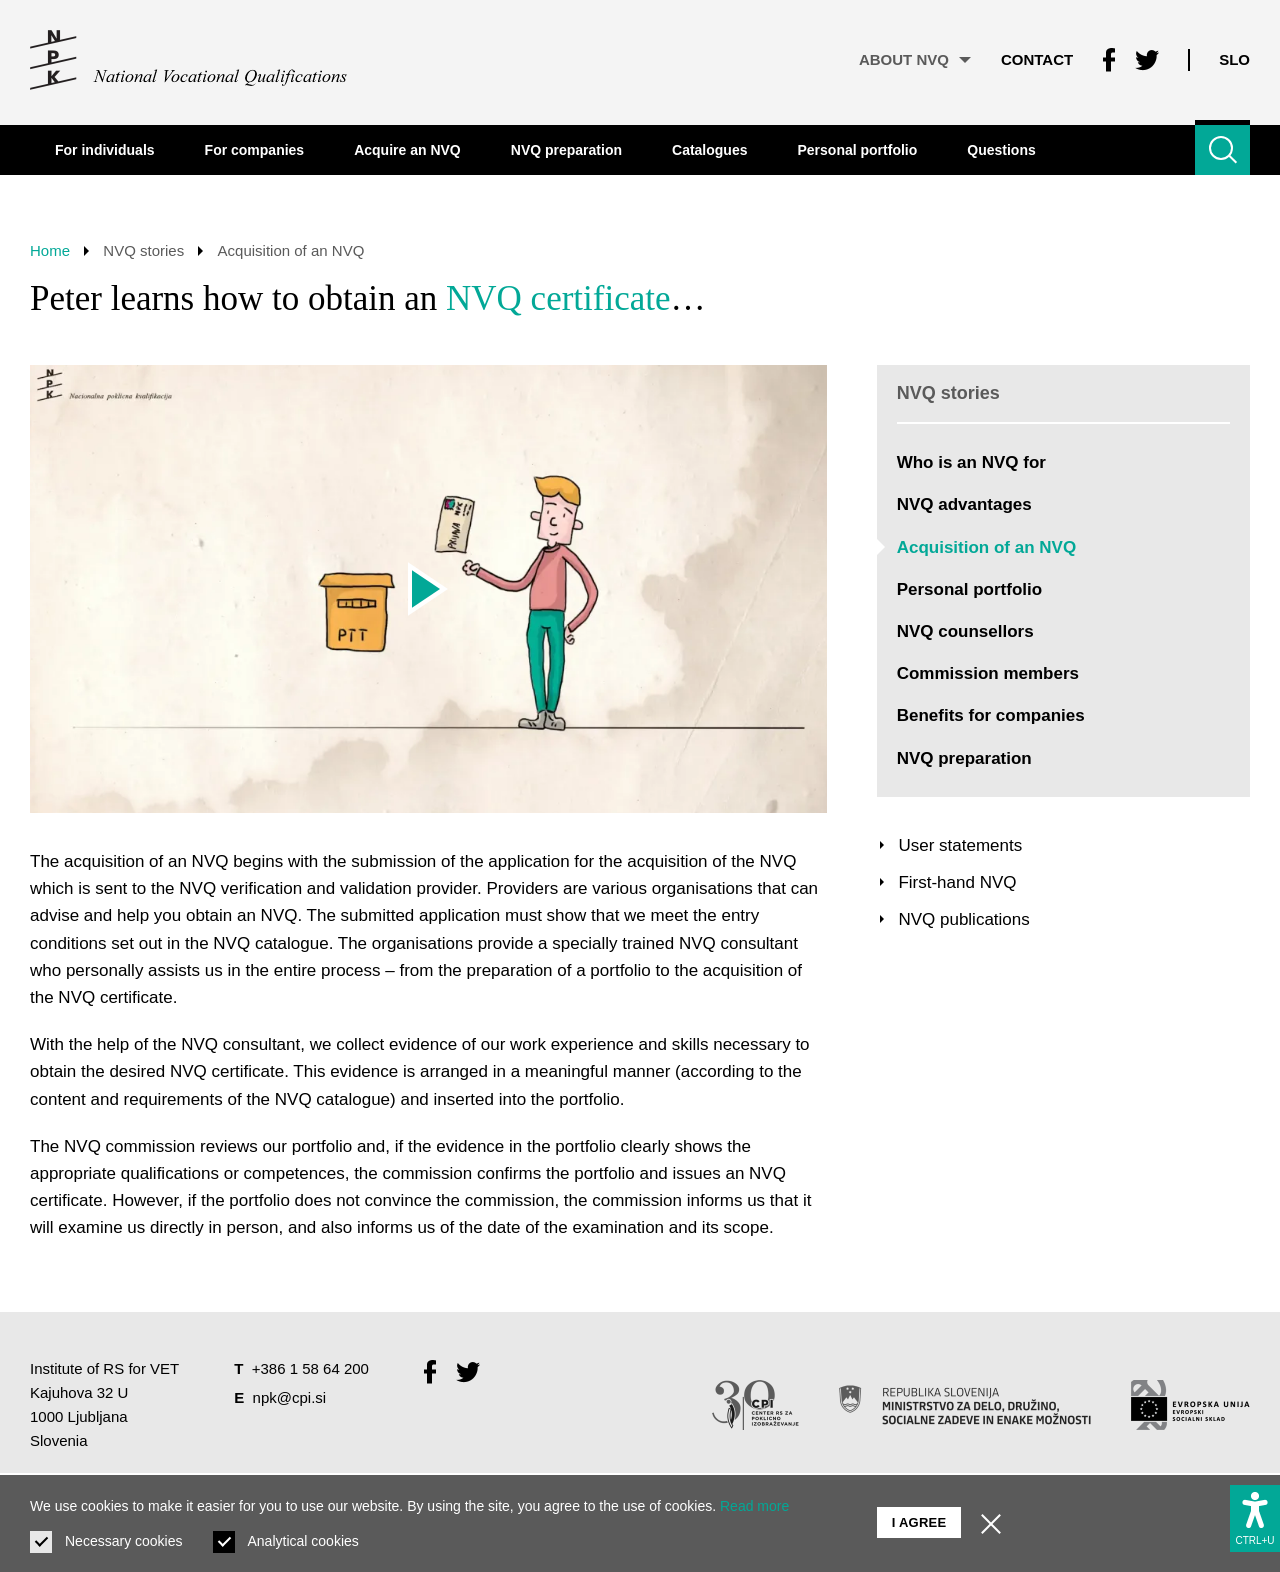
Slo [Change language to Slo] (1234, 59)
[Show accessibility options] (1255, 1518)
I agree (919, 1522)
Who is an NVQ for (971, 462)
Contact (1037, 59)
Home (50, 250)
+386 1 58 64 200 (310, 1368)
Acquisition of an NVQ (986, 547)
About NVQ (915, 59)
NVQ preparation (964, 758)
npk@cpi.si (290, 1397)
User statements (960, 845)
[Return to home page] (189, 60)
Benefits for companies (991, 715)
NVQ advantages (964, 504)
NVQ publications (963, 919)
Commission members (988, 673)
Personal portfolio (969, 589)
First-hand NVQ (957, 882)
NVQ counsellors (965, 631)
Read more (754, 1506)
